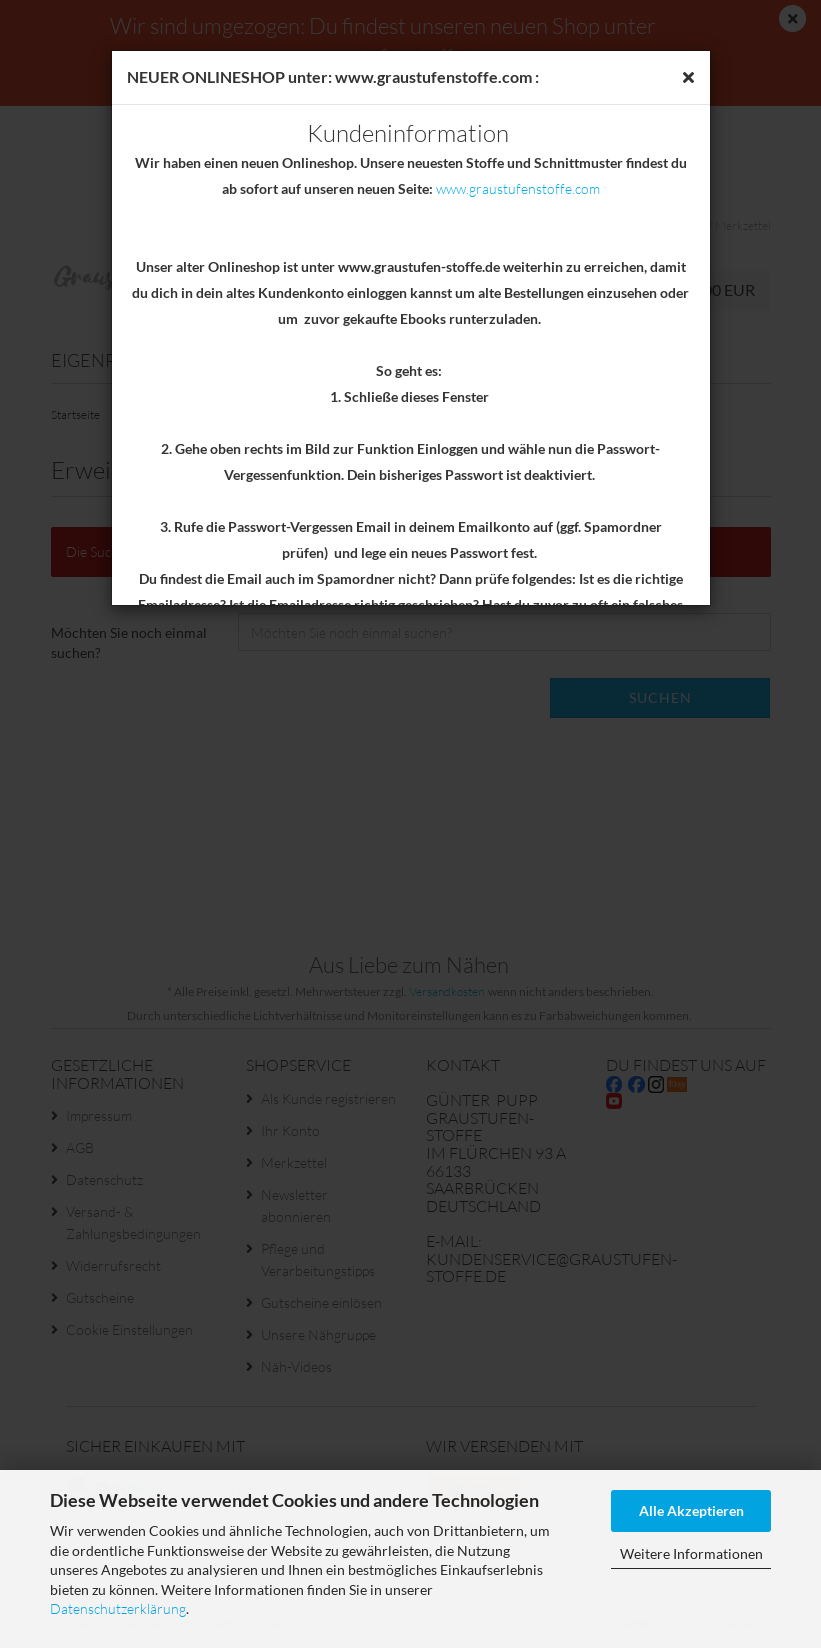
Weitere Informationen (691, 1553)
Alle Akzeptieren (691, 1510)
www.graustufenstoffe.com (518, 188)
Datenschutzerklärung (118, 1608)
